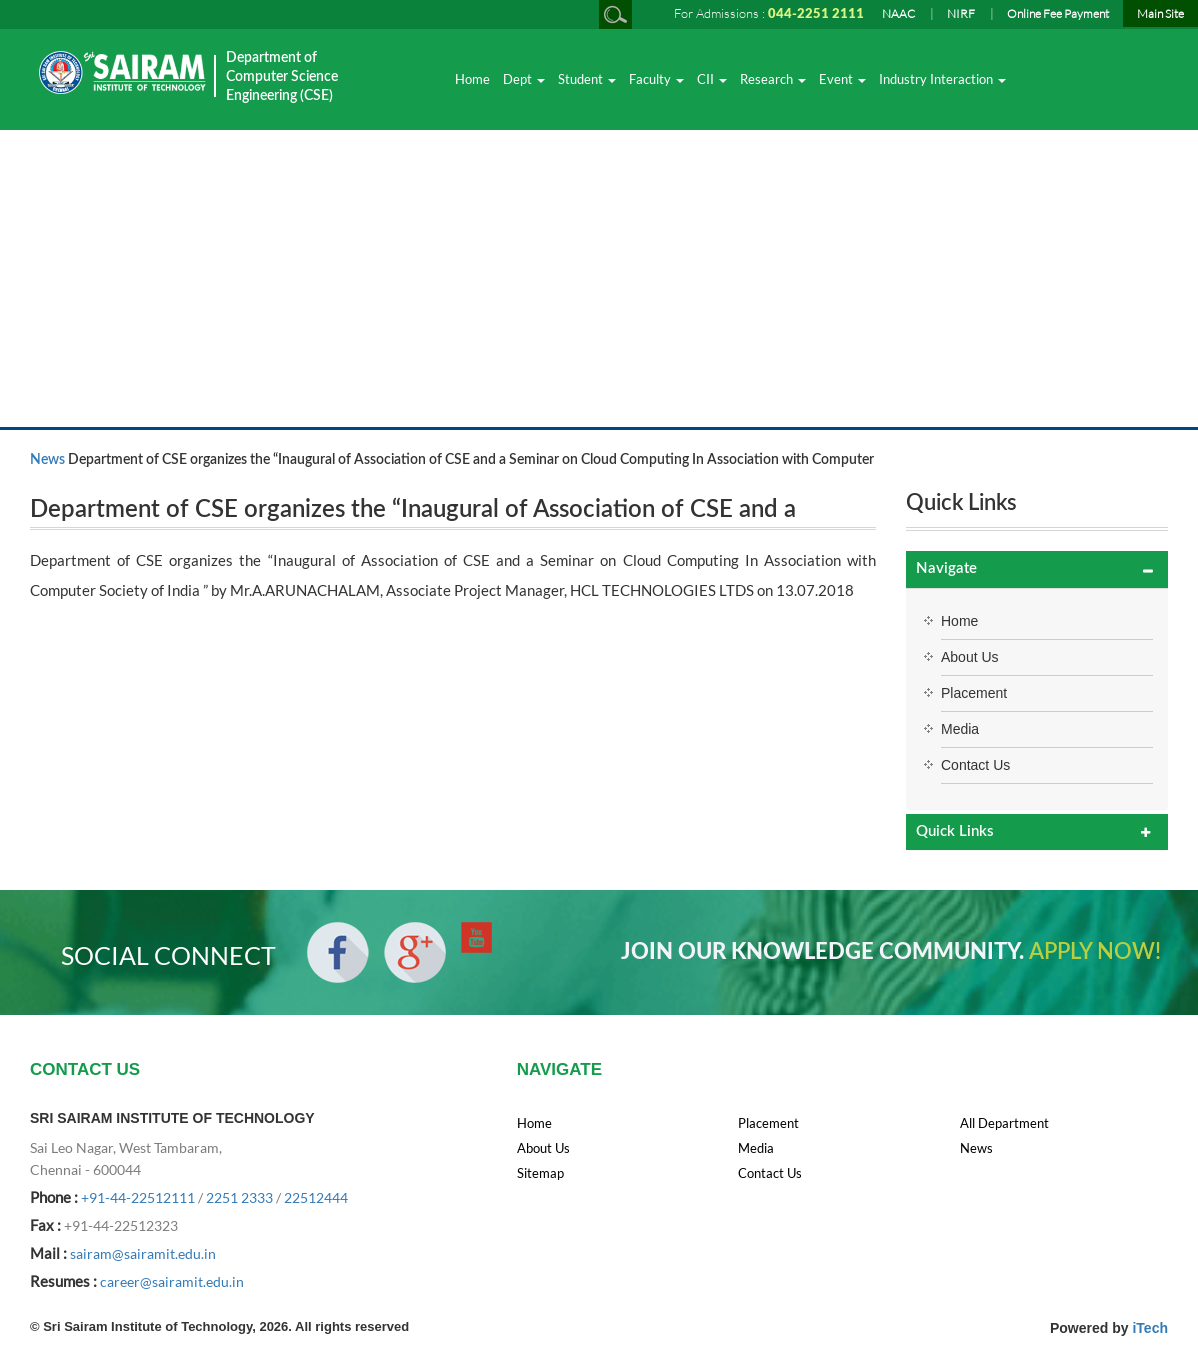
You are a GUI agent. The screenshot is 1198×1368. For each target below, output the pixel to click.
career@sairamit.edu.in (172, 1281)
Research (773, 79)
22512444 (316, 1197)
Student (587, 79)
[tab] (1037, 569)
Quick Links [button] (955, 831)
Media (960, 729)
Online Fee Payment (1058, 13)
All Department (1004, 1123)
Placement (974, 693)
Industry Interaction (942, 79)
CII (712, 79)
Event (842, 79)
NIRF (961, 13)
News (47, 460)
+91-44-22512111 (138, 1197)
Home (472, 79)
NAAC (898, 13)
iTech (1150, 1328)
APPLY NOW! (1095, 952)
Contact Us (975, 765)
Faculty (656, 79)
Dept (524, 79)
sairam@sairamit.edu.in (143, 1253)
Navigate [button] (946, 568)
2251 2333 (239, 1197)
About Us (970, 657)
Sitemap (540, 1173)
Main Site (1160, 13)
